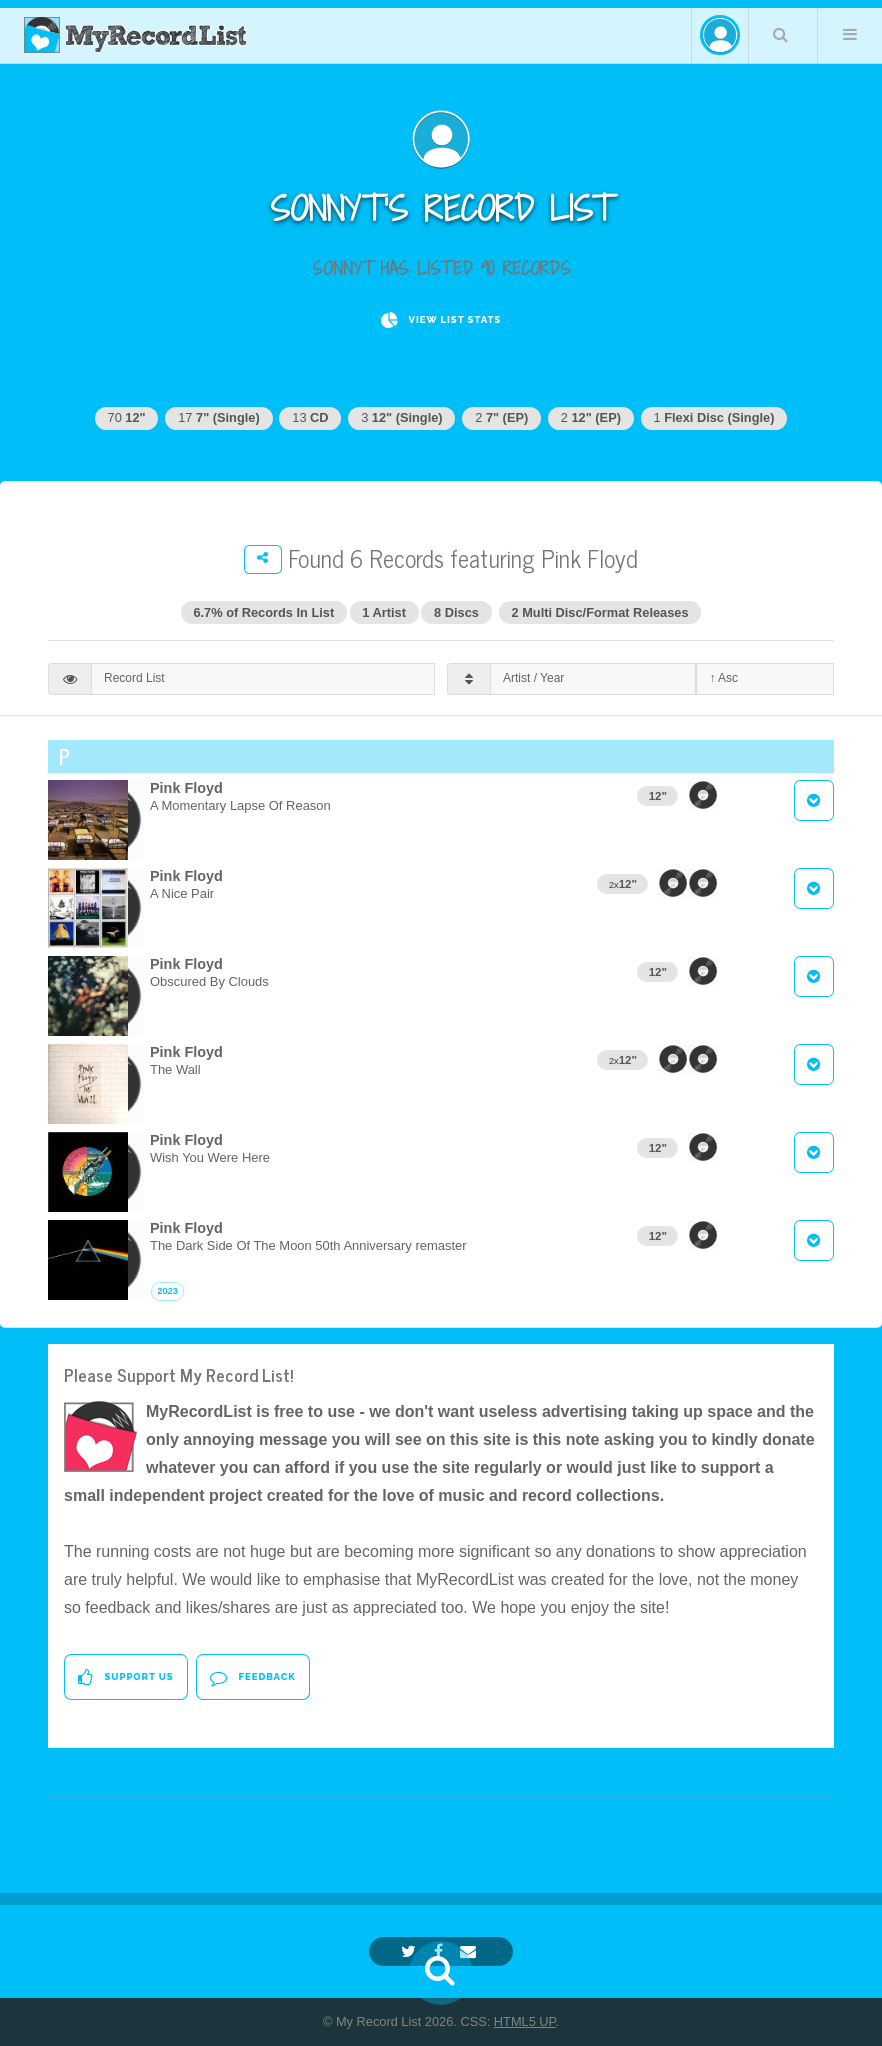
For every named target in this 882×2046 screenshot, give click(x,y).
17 (218, 417)
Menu (850, 34)
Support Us (125, 1677)
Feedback (252, 1677)
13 (310, 417)
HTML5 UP (525, 2021)
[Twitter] (411, 1951)
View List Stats (441, 320)
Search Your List (781, 34)
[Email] (470, 1951)
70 (127, 417)
